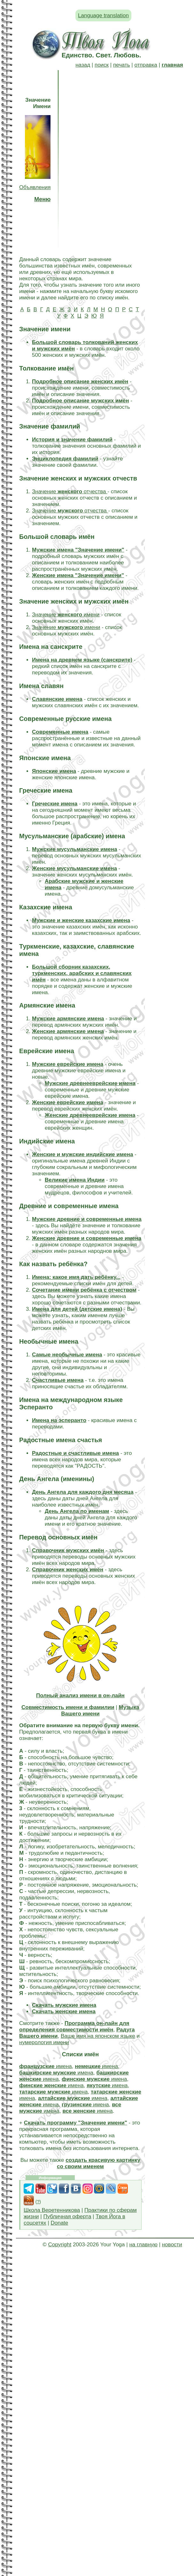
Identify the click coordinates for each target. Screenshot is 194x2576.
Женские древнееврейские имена (90, 1115)
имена (45, 2066)
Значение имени (65, 615)
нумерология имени (44, 2042)
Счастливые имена (58, 1380)
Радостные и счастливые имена (75, 1453)
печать (121, 65)
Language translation (103, 15)
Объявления (34, 187)
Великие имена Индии (75, 1180)
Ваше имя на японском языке (98, 2036)
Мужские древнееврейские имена (90, 1083)
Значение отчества (69, 491)
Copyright (59, 2245)
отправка (145, 65)
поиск (102, 65)
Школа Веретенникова (52, 2210)
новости (172, 2245)
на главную (143, 2245)
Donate (59, 2223)
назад (82, 65)
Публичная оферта (67, 2216)
